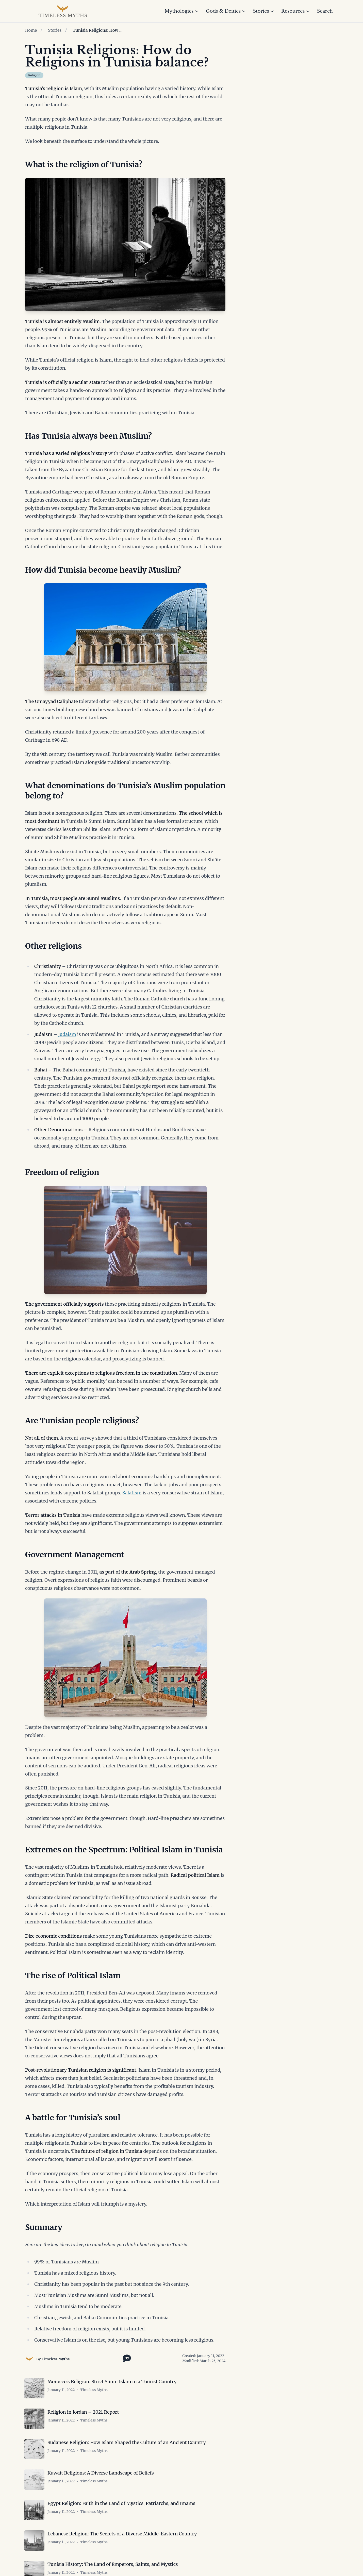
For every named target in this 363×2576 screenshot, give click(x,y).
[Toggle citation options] (126, 2357)
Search (325, 11)
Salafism (132, 1493)
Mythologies (181, 11)
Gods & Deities (226, 11)
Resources (295, 11)
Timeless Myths (56, 2359)
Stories (263, 11)
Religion (34, 75)
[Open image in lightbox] (125, 244)
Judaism (67, 1034)
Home (31, 30)
